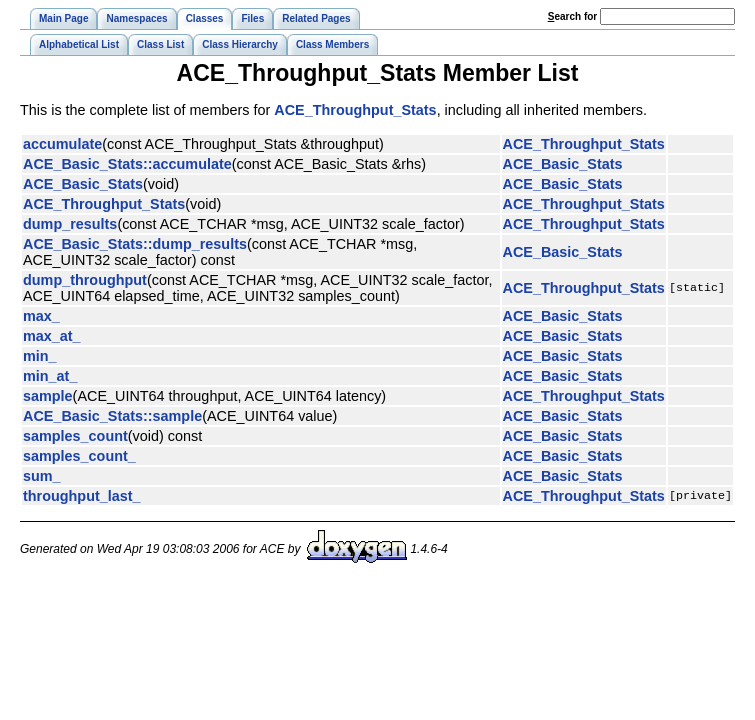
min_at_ (50, 376)
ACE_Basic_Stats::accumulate (127, 164)
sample (48, 396)
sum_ (42, 476)
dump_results (70, 224)
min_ (40, 356)
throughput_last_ (82, 496)
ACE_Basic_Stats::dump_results (135, 244)
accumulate (62, 144)
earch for (572, 16)
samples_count (75, 436)
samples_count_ (79, 456)
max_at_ (52, 336)
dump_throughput (85, 280)
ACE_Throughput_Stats (355, 110)
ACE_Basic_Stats (563, 164)
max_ (41, 316)
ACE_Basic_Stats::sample (112, 416)
